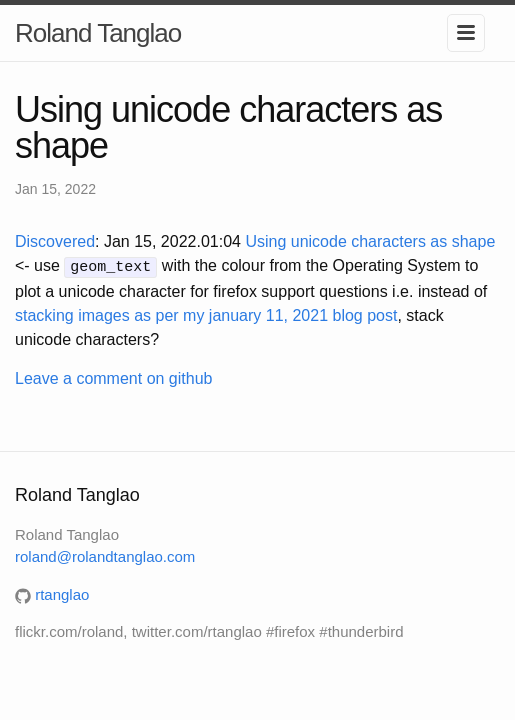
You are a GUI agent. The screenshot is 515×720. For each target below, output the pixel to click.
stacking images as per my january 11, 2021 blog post (206, 313)
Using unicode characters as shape (370, 241)
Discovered (55, 241)
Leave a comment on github (113, 376)
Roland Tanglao (98, 33)
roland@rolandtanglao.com (105, 555)
